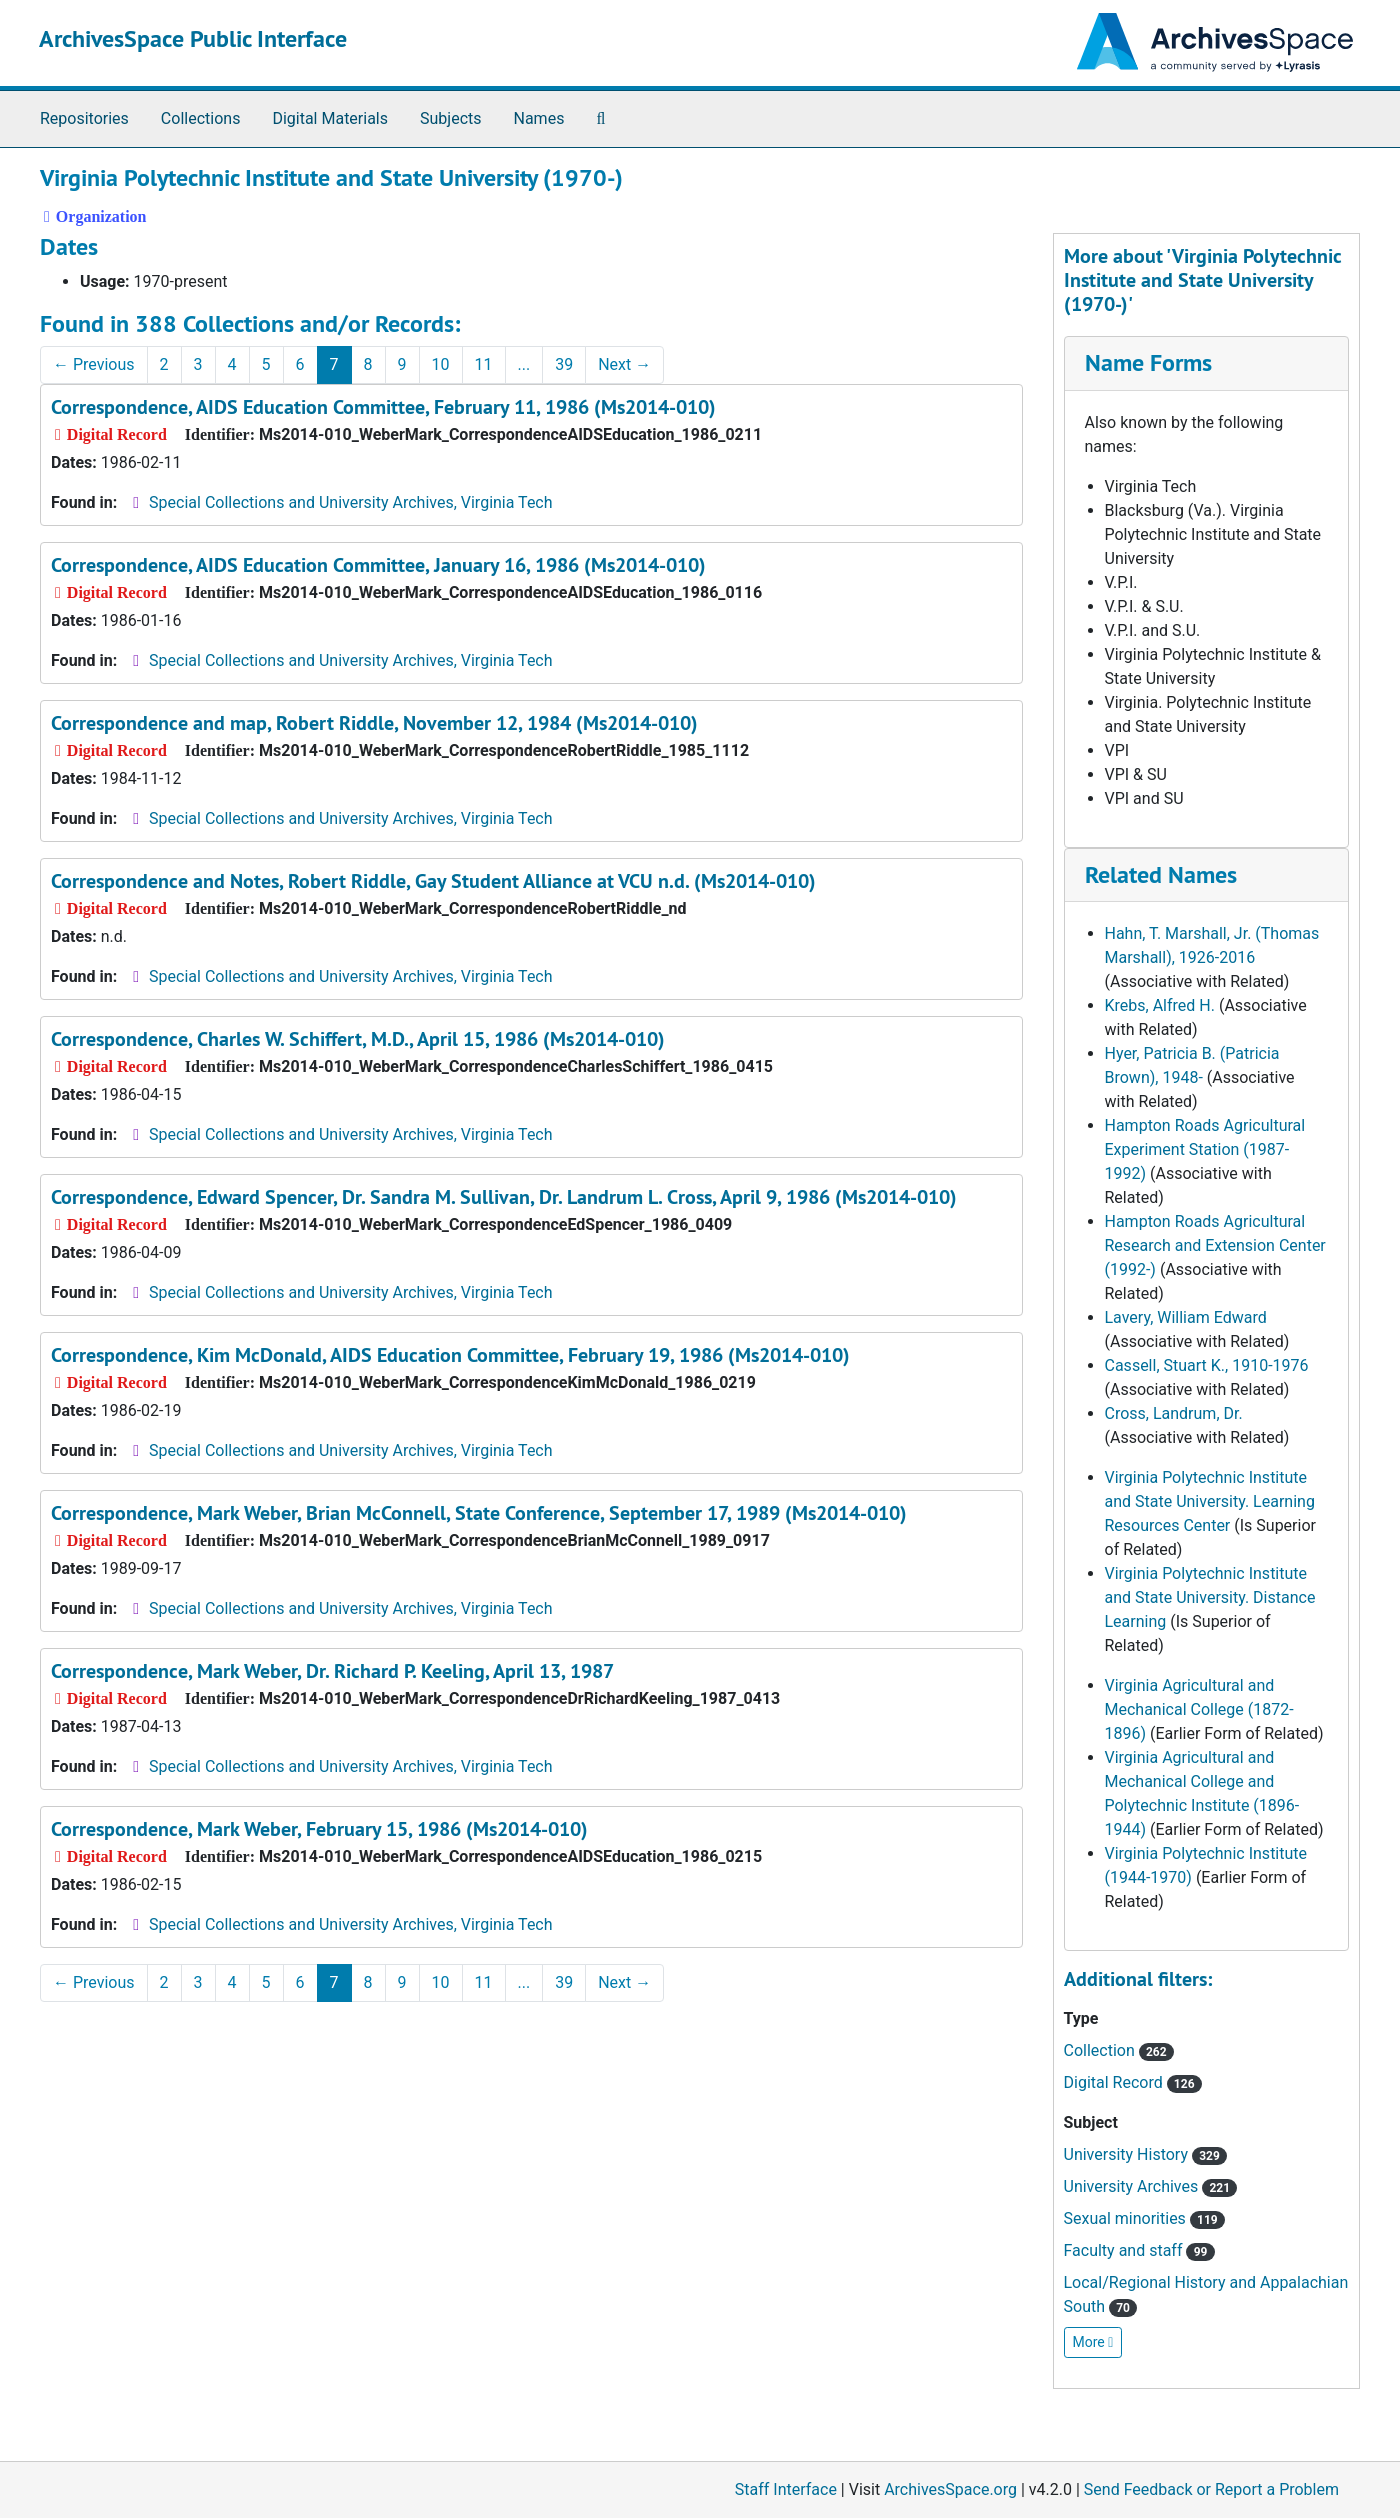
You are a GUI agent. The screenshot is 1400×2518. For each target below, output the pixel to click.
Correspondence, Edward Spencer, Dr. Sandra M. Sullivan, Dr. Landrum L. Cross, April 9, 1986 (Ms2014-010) (504, 1197)
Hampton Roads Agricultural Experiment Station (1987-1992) (1205, 1149)
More (1093, 2342)
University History (1145, 2154)
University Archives (1151, 2186)
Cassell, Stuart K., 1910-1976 (1207, 1365)
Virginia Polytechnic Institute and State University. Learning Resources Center (1210, 1501)
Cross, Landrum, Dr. (1174, 1413)
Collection (1119, 2050)
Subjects (450, 118)
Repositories (84, 118)
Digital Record (1133, 2082)
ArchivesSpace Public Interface (193, 38)
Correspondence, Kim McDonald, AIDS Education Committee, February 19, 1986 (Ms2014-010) (450, 1355)
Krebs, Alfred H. (1160, 1005)
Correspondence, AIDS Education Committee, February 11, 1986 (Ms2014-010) (383, 407)
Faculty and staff (1139, 2250)
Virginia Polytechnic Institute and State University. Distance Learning (1210, 1597)
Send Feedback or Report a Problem (1211, 2489)
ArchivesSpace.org (950, 2489)
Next (624, 364)
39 (564, 364)
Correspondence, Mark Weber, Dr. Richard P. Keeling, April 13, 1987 (332, 1671)
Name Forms (1148, 362)
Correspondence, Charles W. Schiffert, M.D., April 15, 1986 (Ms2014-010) (358, 1039)
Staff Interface (786, 2489)
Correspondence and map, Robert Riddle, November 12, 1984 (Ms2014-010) (374, 723)
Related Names (1161, 874)
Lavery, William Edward (1186, 1317)
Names (539, 118)
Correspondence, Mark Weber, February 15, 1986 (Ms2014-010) (319, 1829)
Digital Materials (330, 118)
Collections (201, 118)
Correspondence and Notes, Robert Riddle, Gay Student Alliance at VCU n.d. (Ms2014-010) (433, 881)
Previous (94, 364)
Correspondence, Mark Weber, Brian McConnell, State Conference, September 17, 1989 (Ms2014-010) (479, 1513)
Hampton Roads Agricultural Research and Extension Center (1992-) (1215, 1245)
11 (484, 364)
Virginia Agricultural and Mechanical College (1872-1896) (1199, 1709)
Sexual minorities (1144, 2218)
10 (441, 364)
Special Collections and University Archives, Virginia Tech (350, 502)
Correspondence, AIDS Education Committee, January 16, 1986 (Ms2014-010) (378, 565)
